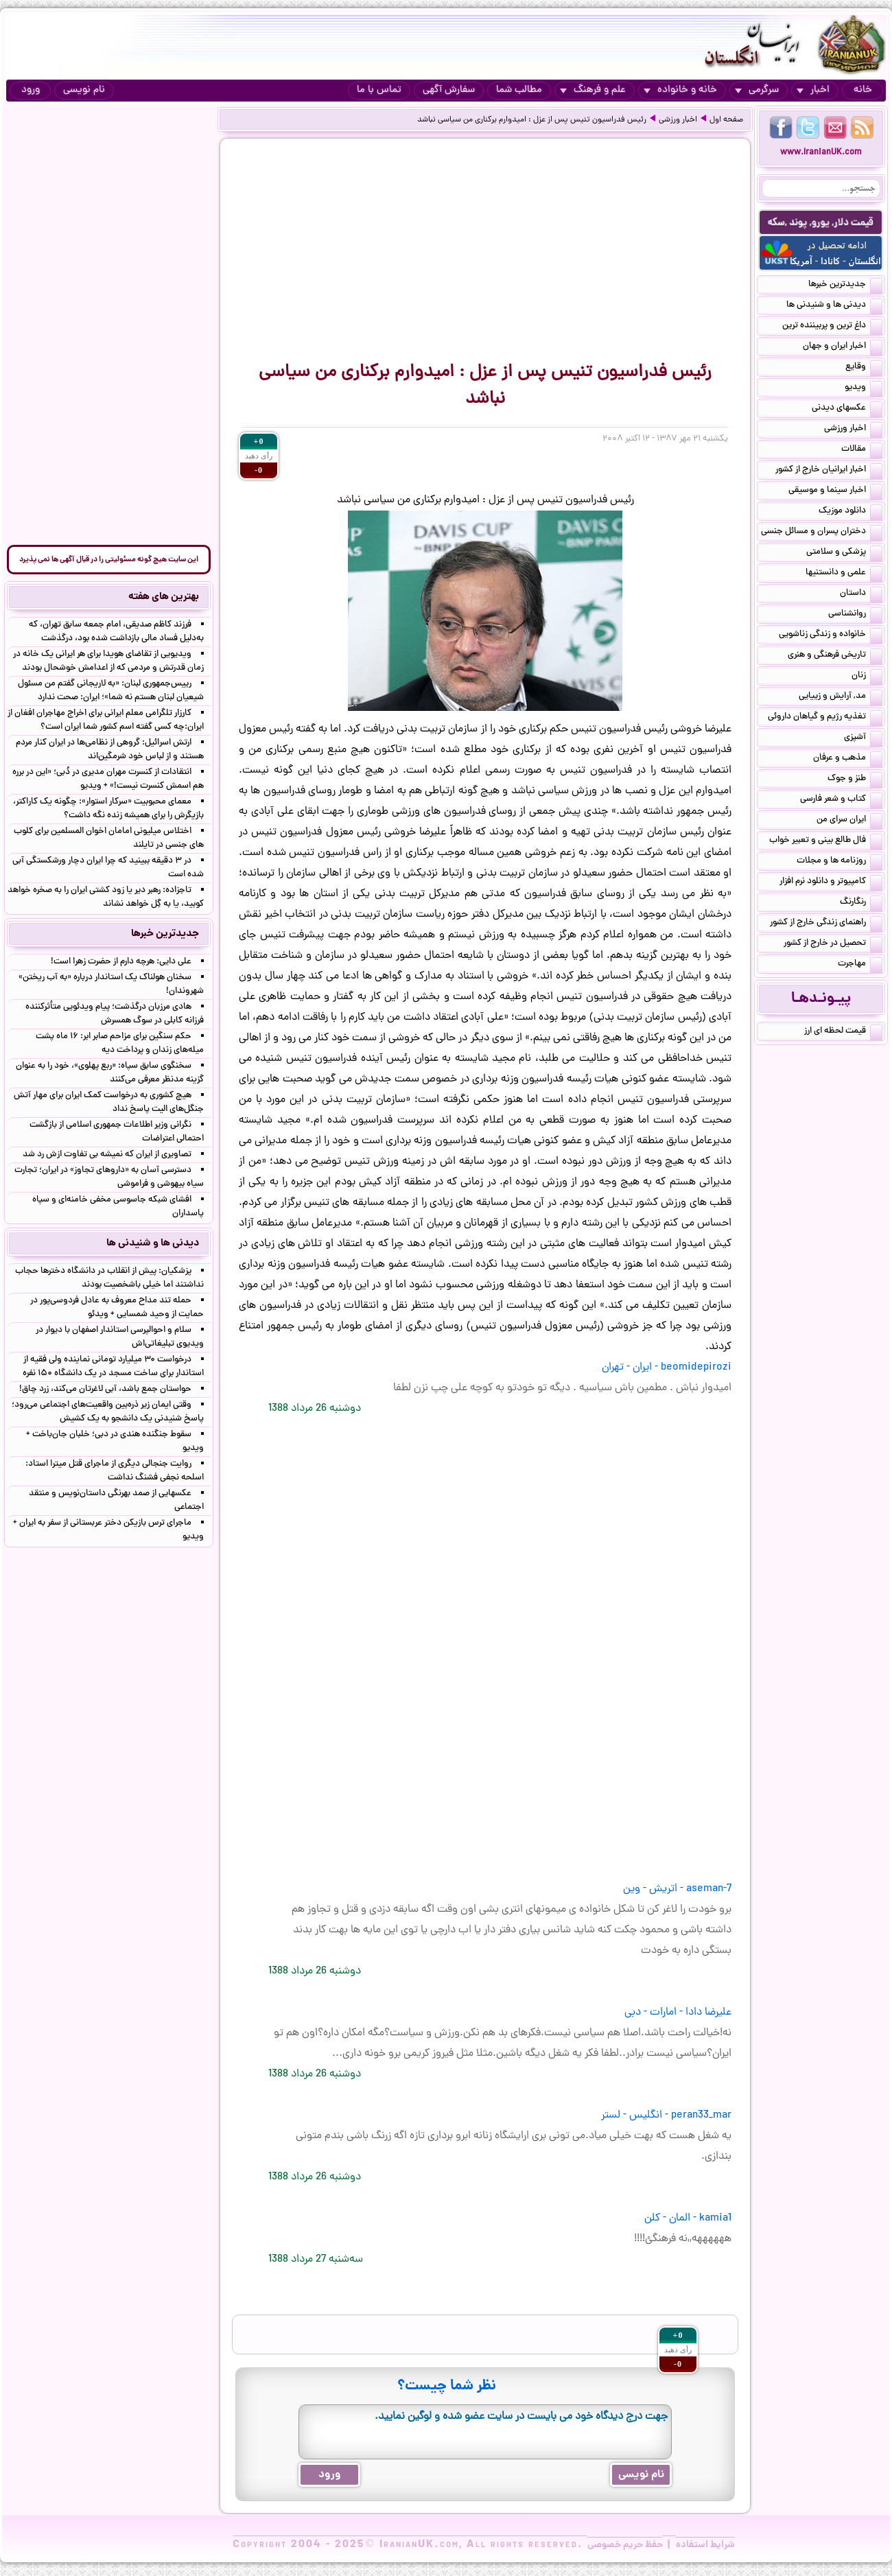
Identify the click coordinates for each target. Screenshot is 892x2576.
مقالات (861, 450)
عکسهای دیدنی (847, 409)
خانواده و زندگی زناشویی (830, 635)
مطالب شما (519, 90)
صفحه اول (726, 120)
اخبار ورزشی (678, 120)
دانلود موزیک (850, 511)
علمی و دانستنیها (844, 573)
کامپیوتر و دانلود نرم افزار (830, 882)
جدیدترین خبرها (845, 285)
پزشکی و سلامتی (844, 553)
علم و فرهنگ (593, 90)
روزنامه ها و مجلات (839, 861)
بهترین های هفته (163, 597)
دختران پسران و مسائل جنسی (821, 532)
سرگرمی (757, 90)
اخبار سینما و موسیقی (835, 491)
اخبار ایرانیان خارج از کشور (828, 470)
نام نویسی (84, 90)
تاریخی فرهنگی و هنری (835, 656)
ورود (30, 90)
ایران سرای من (849, 820)
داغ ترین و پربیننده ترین (832, 326)
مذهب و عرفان (847, 758)
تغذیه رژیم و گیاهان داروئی (825, 717)
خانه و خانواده (680, 90)
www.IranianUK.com (821, 152)
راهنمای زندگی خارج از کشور (826, 923)
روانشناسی (855, 614)
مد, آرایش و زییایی (840, 697)
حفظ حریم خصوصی (625, 2545)
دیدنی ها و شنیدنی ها (834, 306)
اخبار (813, 90)
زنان (867, 676)
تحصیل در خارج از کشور (833, 944)
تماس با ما (379, 90)
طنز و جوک (855, 779)
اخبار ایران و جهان (842, 347)
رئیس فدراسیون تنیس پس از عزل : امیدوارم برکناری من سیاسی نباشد (531, 120)
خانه (863, 90)
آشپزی (863, 738)
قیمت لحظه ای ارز (843, 1032)
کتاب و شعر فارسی (841, 800)
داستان (861, 594)
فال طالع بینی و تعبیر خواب (825, 841)
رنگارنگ (861, 903)
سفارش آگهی (449, 90)
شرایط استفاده (705, 2545)
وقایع (863, 367)
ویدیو (863, 388)
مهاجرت (860, 964)
